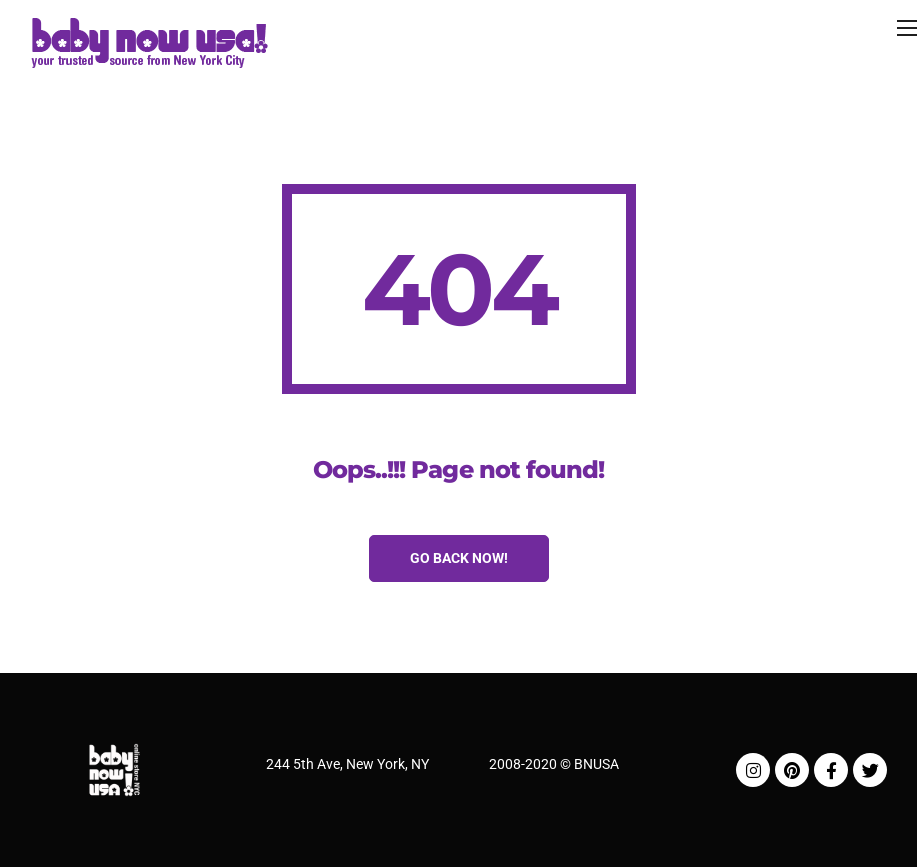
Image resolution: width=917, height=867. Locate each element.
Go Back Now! (459, 558)
